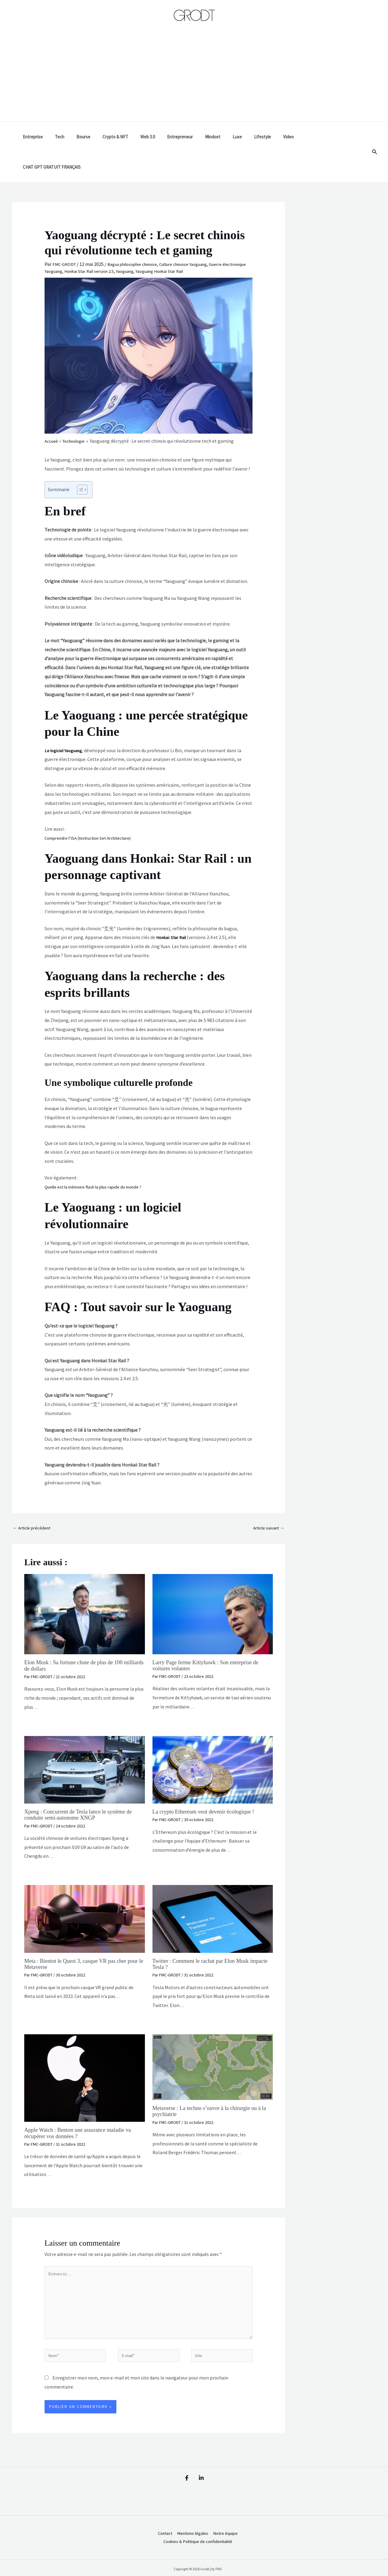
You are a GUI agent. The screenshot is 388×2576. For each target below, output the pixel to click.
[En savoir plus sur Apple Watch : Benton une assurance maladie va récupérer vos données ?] (84, 2048)
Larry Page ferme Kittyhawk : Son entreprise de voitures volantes (210, 1635)
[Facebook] (183, 2456)
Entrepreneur (181, 137)
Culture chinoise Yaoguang (196, 234)
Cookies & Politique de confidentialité (195, 2521)
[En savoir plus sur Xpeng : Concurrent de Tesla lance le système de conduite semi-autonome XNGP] (84, 1740)
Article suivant (266, 1498)
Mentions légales (191, 2512)
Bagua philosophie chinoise (138, 234)
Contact (159, 2512)
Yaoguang (162, 241)
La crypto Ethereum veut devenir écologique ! (208, 1782)
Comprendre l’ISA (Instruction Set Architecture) (94, 808)
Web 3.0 (151, 137)
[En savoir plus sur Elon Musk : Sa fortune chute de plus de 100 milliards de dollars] (84, 1584)
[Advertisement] (194, 76)
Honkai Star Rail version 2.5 (122, 241)
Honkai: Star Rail (173, 907)
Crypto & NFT (122, 137)
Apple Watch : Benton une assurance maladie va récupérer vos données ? (82, 2103)
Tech (72, 137)
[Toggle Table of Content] (79, 459)
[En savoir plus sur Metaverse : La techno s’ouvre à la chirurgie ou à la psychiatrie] (212, 2037)
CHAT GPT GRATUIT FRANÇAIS (321, 137)
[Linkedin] (204, 2456)
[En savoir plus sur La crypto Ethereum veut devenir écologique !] (212, 1740)
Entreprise (49, 137)
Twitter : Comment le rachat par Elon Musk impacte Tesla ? (205, 1934)
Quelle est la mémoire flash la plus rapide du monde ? (100, 1156)
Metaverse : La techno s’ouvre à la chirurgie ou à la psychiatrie (211, 2081)
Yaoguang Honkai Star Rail (202, 241)
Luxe (232, 137)
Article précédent (34, 1498)
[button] (374, 137)
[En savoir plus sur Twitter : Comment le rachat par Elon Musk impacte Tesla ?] (212, 1889)
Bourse (93, 137)
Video (277, 137)
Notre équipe (226, 2512)
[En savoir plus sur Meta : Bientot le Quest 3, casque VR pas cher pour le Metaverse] (84, 1889)
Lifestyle (254, 137)
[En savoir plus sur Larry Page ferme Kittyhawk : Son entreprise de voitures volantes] (212, 1584)
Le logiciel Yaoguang (66, 720)
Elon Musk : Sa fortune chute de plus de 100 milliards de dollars (78, 1636)
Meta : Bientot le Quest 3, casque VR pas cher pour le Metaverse (80, 1934)
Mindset (210, 137)
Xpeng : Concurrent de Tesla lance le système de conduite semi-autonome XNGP (83, 1785)
